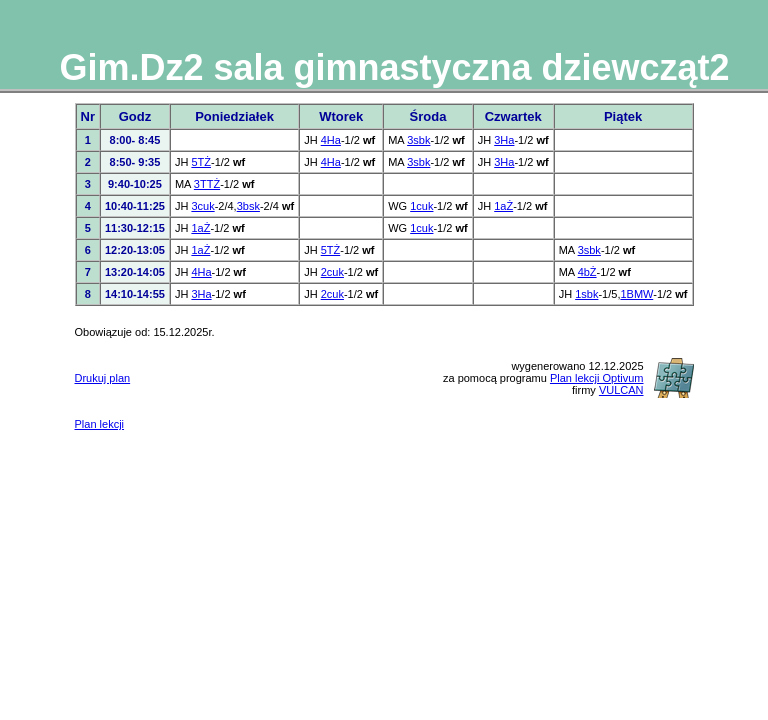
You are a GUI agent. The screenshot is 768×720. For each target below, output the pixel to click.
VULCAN (621, 390)
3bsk (248, 206)
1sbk (586, 294)
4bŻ (587, 272)
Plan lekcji (100, 424)
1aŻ (503, 206)
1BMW (636, 294)
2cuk (332, 272)
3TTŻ (207, 184)
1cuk (421, 206)
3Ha (504, 140)
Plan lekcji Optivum (597, 378)
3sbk (418, 140)
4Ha (331, 140)
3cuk (202, 206)
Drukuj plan (103, 378)
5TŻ (201, 162)
